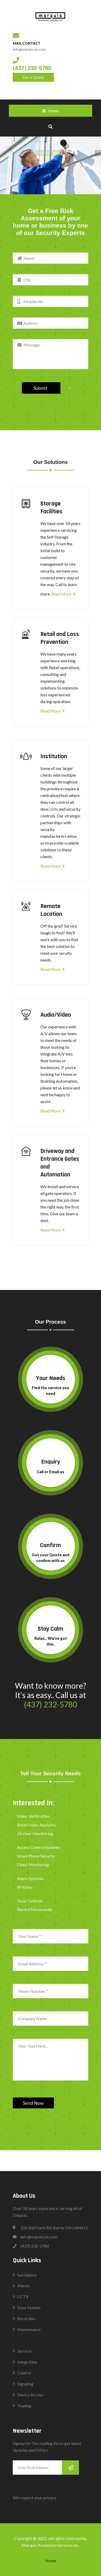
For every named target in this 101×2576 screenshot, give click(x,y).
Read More (63, 593)
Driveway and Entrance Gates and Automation (59, 1162)
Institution (53, 756)
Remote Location (51, 910)
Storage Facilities (51, 507)
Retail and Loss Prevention (59, 638)
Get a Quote (33, 77)
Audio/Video (55, 1015)
